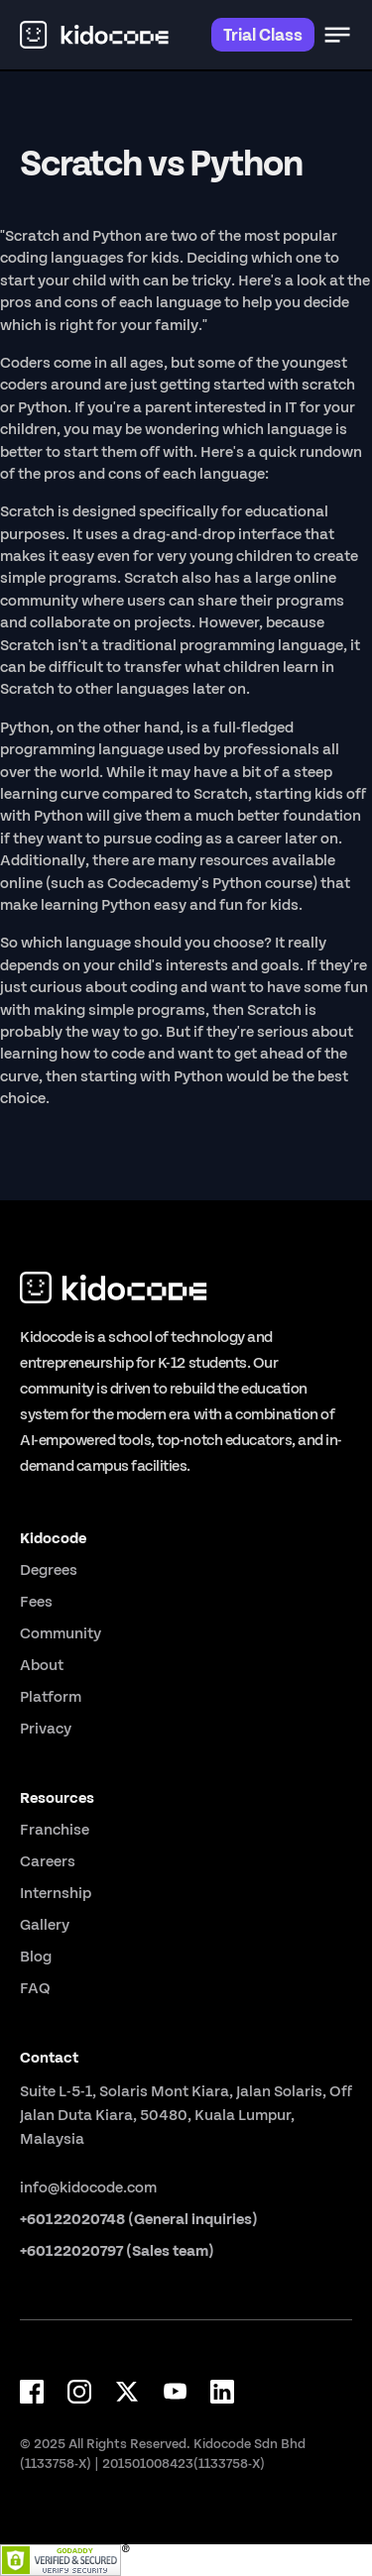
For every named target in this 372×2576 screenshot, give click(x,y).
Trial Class (263, 34)
